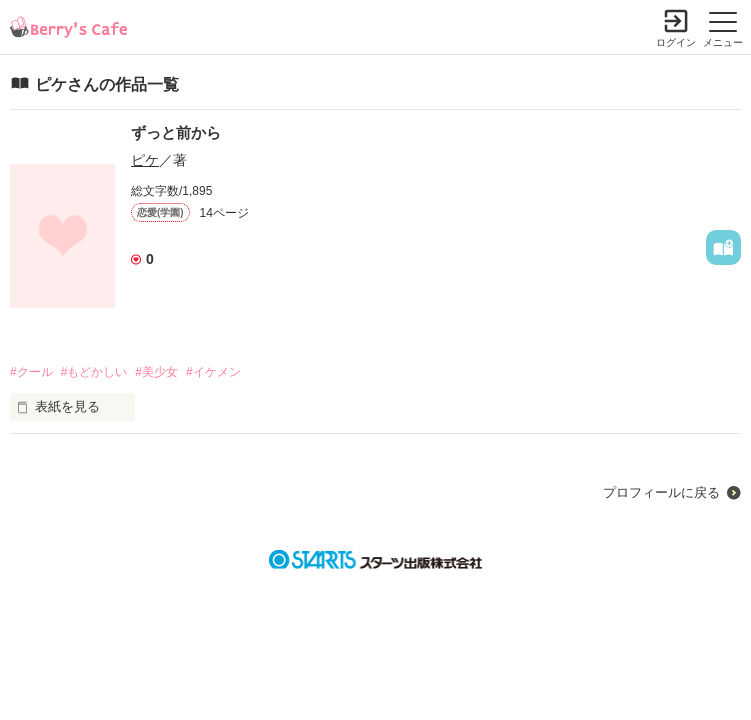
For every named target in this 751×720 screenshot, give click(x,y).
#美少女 (156, 372)
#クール (31, 372)
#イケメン (213, 372)
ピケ (145, 160)
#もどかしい (94, 372)
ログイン (676, 42)
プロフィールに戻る (661, 492)
